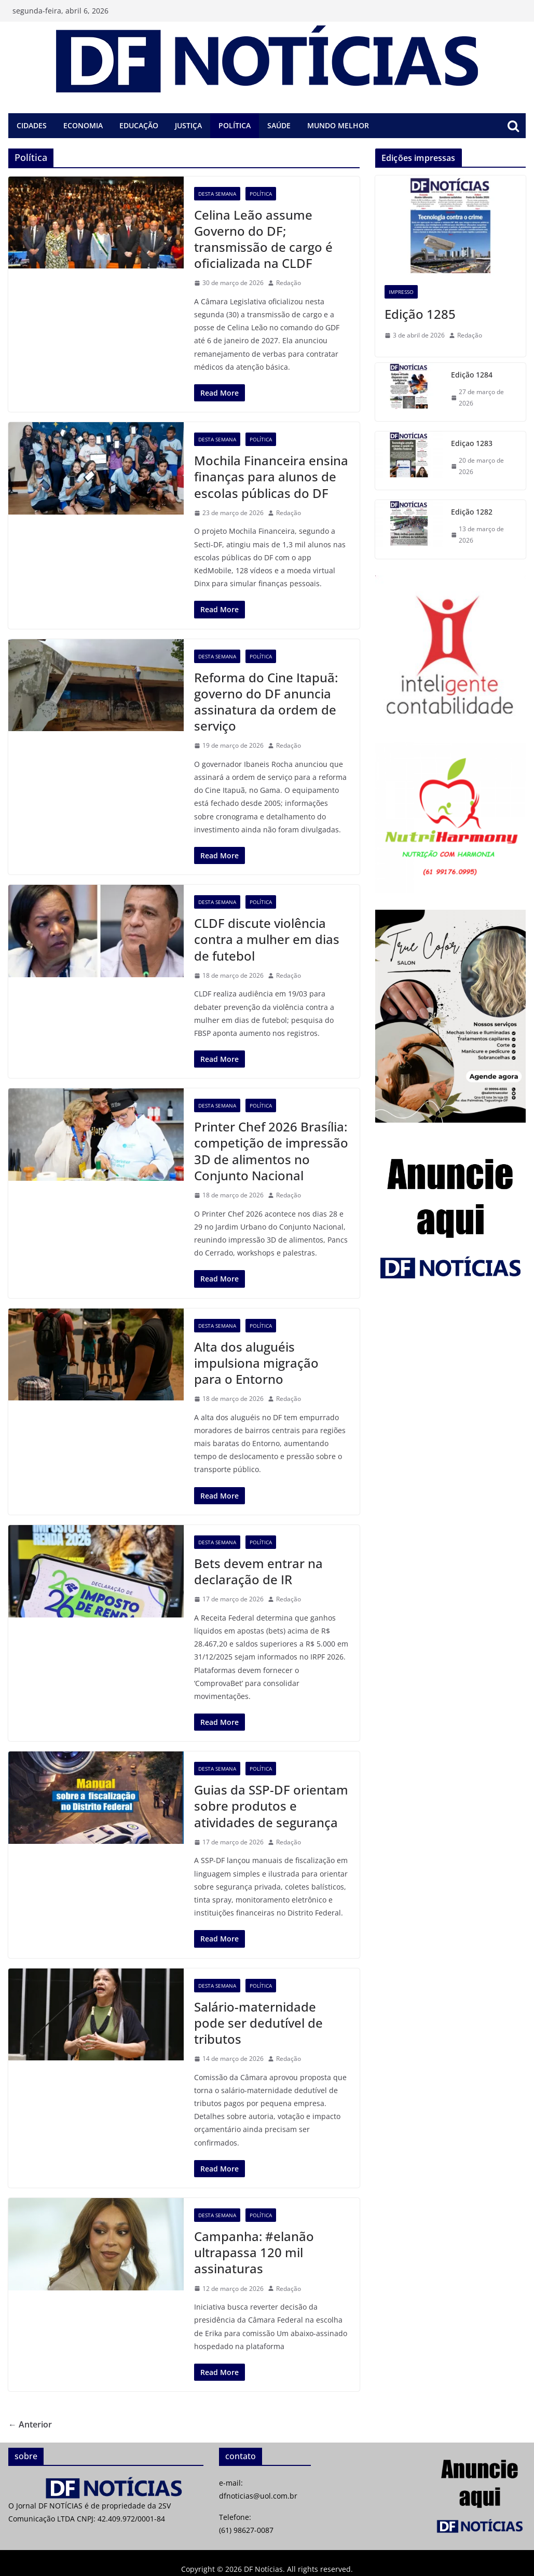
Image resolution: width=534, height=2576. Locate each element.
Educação (138, 125)
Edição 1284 (471, 375)
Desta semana (217, 193)
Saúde (279, 125)
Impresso (401, 291)
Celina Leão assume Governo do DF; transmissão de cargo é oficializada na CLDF (263, 239)
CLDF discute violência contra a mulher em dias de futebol (266, 939)
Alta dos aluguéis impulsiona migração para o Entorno (256, 1362)
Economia (83, 125)
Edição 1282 (471, 512)
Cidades (32, 125)
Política (234, 125)
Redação (288, 282)
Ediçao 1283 (471, 443)
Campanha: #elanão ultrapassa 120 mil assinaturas (254, 2252)
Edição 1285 (420, 313)
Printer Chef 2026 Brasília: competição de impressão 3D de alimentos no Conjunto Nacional (271, 1151)
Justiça (188, 125)
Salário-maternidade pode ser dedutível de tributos (258, 2022)
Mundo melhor (338, 125)
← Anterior (30, 2424)
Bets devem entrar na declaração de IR (258, 1571)
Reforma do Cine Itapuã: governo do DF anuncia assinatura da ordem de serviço (266, 702)
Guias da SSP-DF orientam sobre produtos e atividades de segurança (271, 1805)
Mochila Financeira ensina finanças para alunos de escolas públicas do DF (271, 476)
